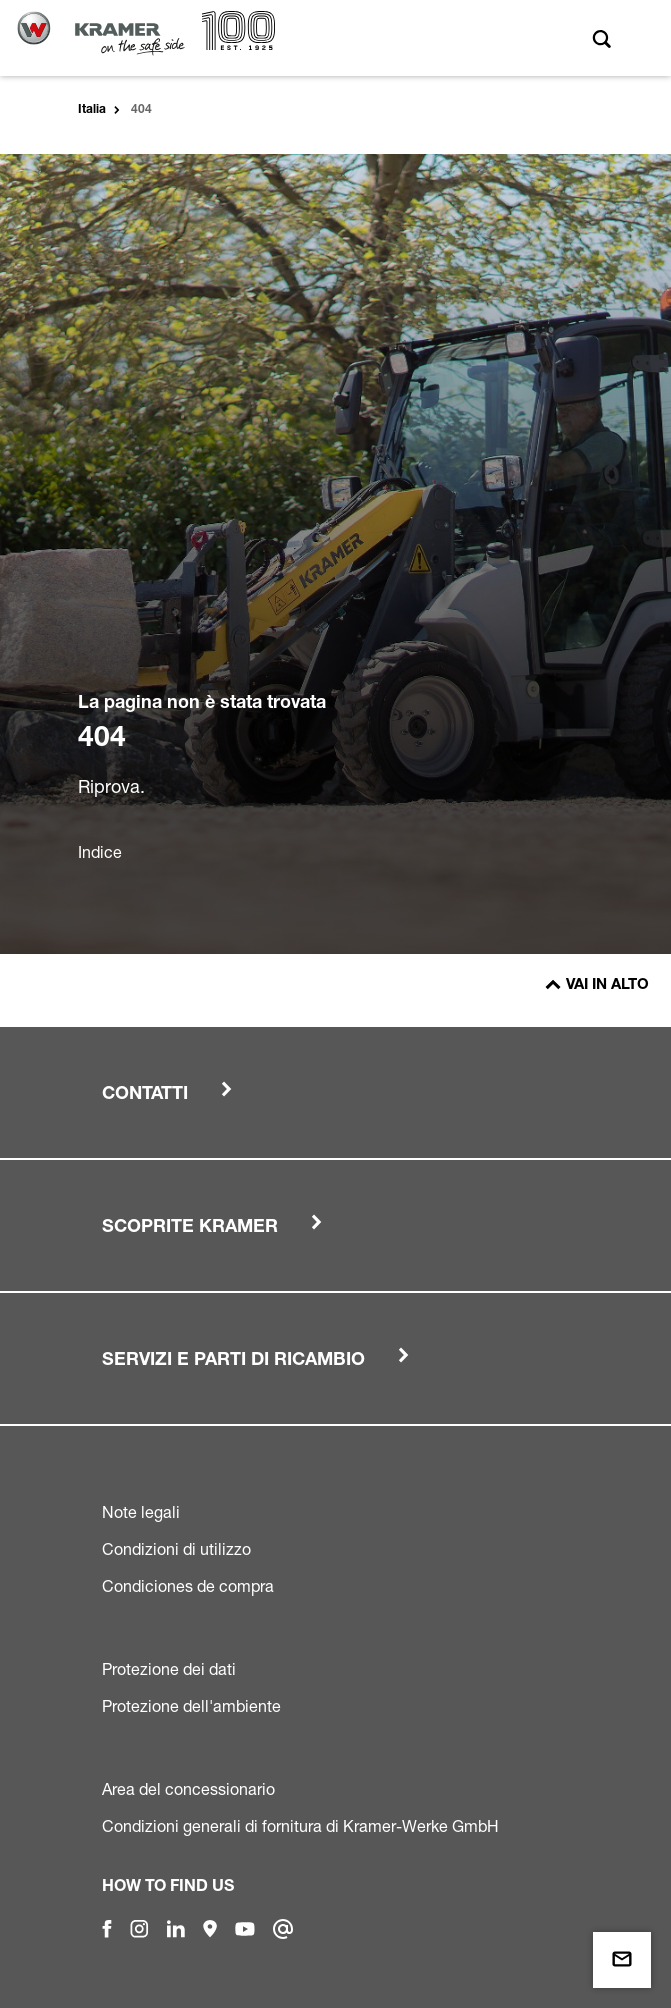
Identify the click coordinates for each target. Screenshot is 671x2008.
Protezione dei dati (169, 1669)
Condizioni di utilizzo (176, 1549)
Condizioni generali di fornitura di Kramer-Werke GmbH (300, 1826)
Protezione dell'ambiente (191, 1706)
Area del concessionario (188, 1789)
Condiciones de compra (188, 1586)
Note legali (141, 1512)
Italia (92, 110)
